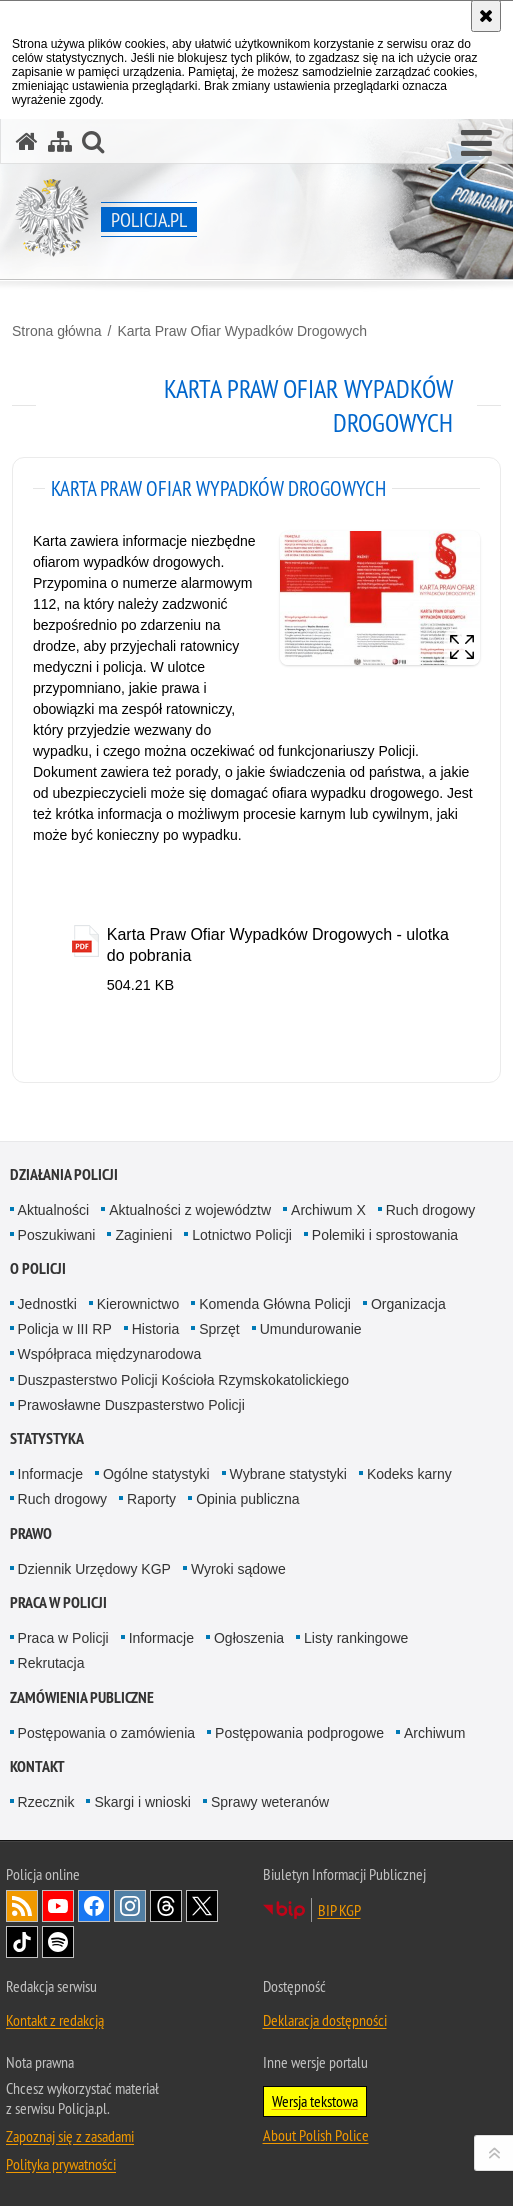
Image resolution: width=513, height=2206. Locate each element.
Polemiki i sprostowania (385, 1235)
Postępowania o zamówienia (106, 1733)
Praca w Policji (58, 1602)
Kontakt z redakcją (55, 2020)
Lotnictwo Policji (242, 1235)
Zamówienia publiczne (82, 1697)
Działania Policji (64, 1174)
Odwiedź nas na (58, 1906)
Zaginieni (143, 1235)
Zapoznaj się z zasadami (70, 2136)
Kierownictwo (138, 1304)
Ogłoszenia (249, 1638)
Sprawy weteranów (270, 1802)
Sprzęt (219, 1329)
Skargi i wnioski (142, 1802)
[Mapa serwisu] (60, 141)
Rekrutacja (51, 1663)
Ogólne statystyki (156, 1474)
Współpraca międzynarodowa (110, 1354)
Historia (155, 1329)
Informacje (50, 1474)
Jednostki (47, 1304)
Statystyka (47, 1438)
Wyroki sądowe (238, 1569)
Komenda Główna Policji (275, 1304)
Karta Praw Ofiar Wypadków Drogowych (242, 331)
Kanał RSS (22, 1906)
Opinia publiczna (248, 1499)
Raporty (151, 1499)
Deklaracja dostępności (325, 2020)
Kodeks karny (409, 1474)
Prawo (31, 1533)
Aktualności (54, 1210)
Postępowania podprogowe (299, 1733)
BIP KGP (339, 1910)
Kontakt (37, 1766)
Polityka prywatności (61, 2164)
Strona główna (57, 331)
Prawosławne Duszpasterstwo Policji (131, 1405)
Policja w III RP (65, 1329)
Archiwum (434, 1733)
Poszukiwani (57, 1235)
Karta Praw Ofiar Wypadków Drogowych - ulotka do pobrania (278, 945)
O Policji (38, 1268)
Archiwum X (328, 1210)
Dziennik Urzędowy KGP (94, 1569)
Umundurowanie (311, 1329)
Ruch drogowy (431, 1210)
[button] (476, 144)
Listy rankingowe (356, 1638)
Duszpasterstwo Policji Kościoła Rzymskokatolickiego (183, 1380)
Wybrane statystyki (288, 1474)
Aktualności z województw (190, 1210)
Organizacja (408, 1304)
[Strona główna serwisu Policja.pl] (27, 141)
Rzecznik (46, 1802)
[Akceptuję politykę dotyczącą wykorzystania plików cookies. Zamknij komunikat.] (486, 16)
